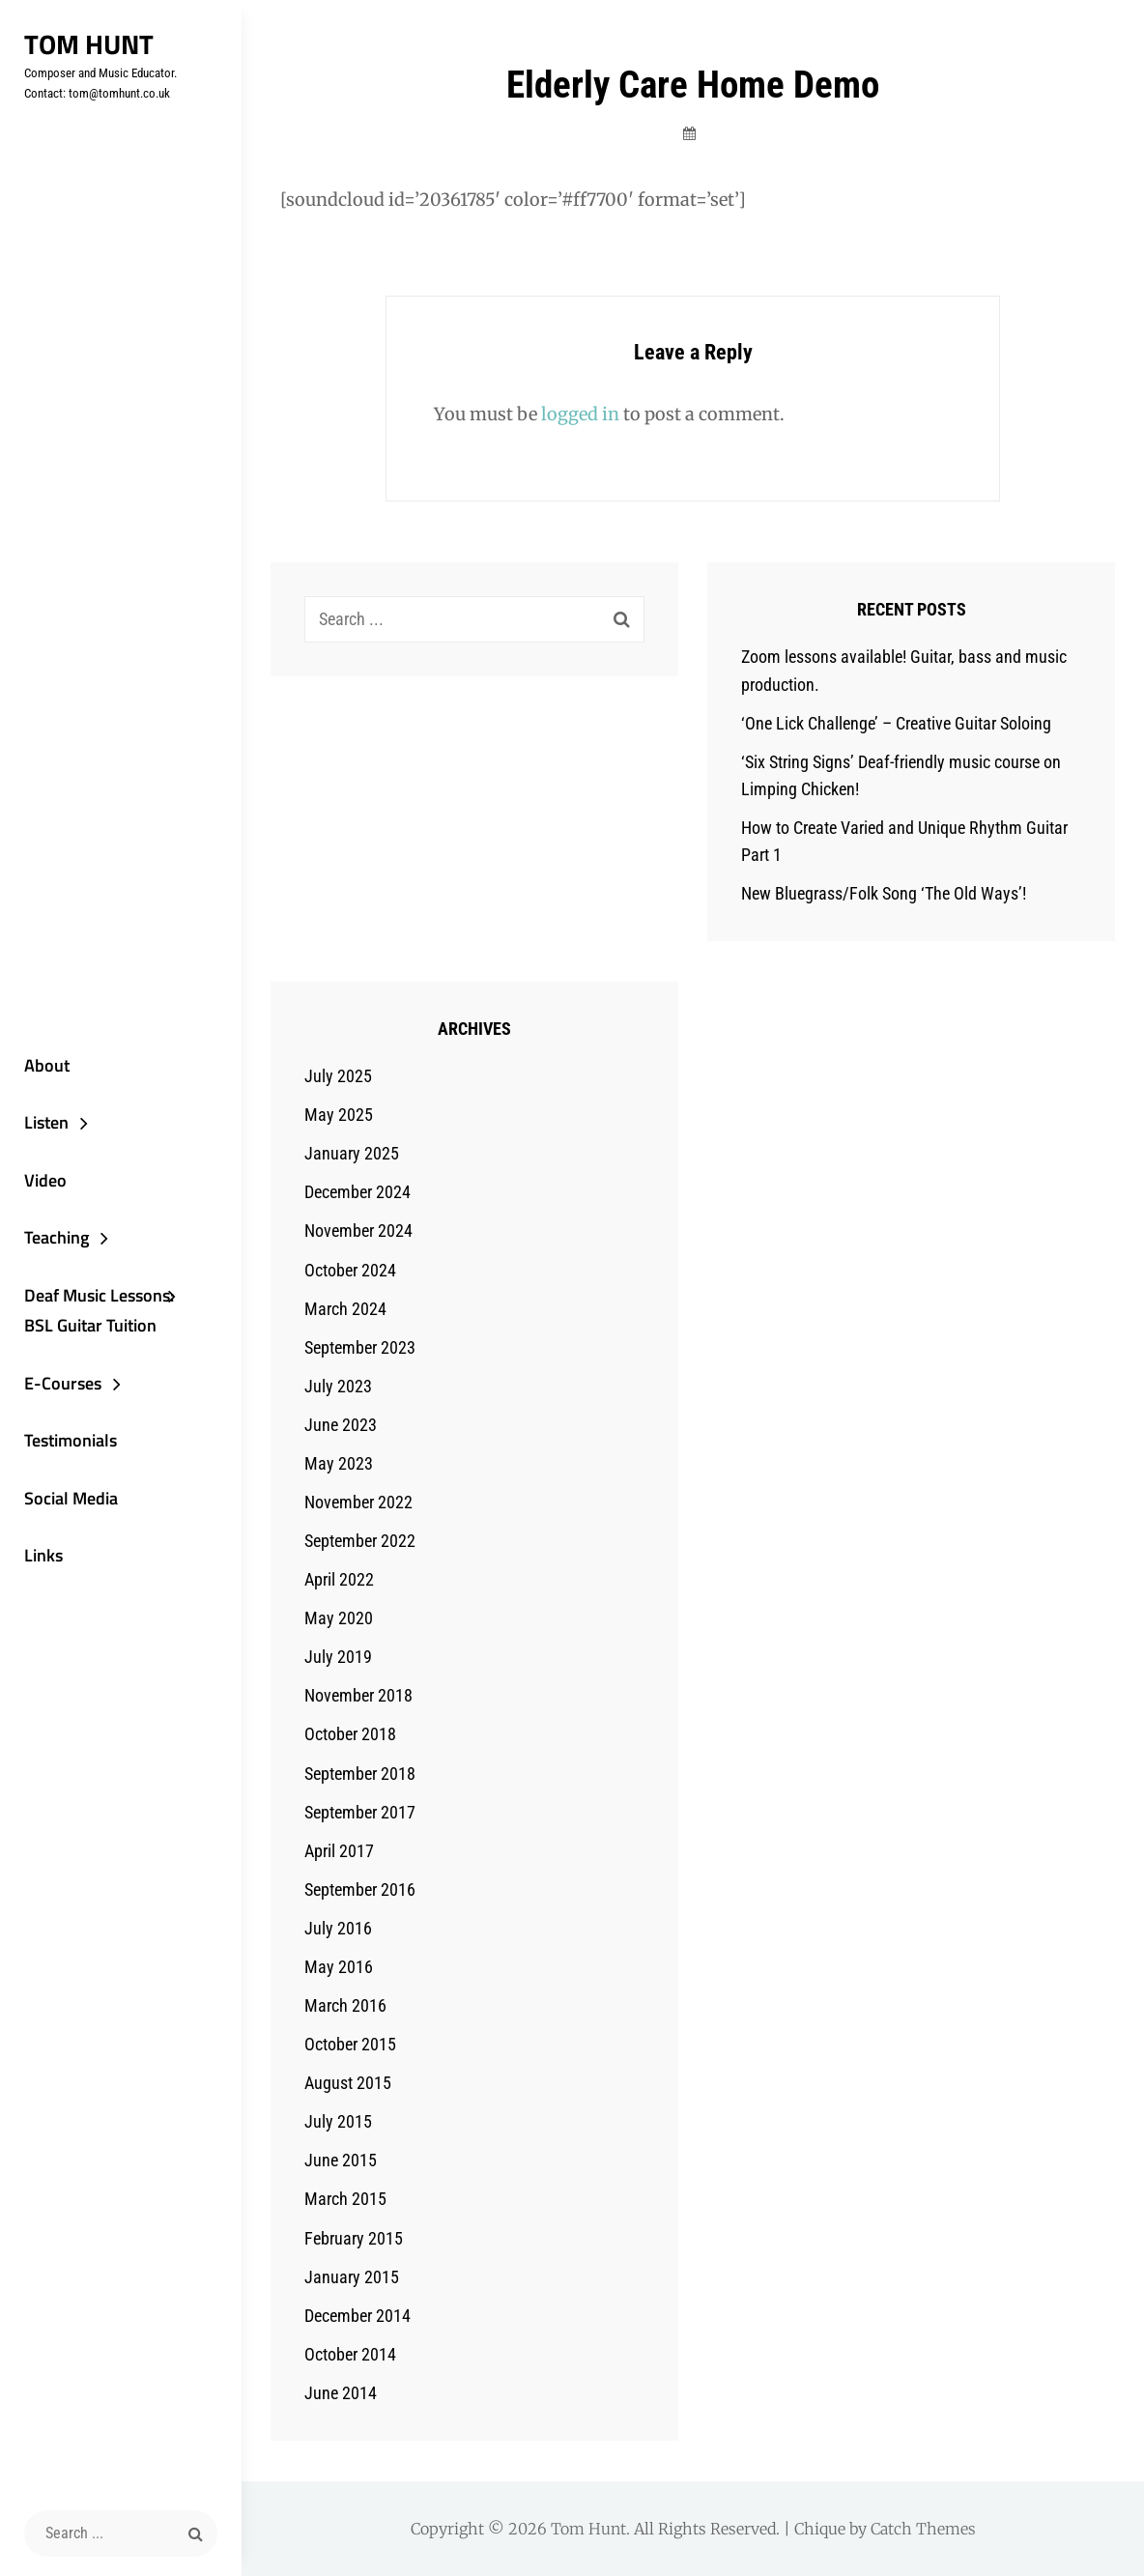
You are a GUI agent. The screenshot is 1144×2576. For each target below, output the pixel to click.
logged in (580, 414)
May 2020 (338, 1618)
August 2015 (347, 2083)
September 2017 (359, 1812)
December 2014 (357, 2315)
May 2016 (338, 1967)
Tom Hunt (89, 44)
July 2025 (338, 1076)
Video (45, 1180)
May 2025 (338, 1114)
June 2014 (340, 2393)
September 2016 (359, 1889)
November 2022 (358, 1502)
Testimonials (70, 1440)
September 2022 (359, 1541)
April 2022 (339, 1579)
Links (43, 1555)
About (47, 1065)
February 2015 (353, 2238)
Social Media (71, 1498)
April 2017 (339, 1851)
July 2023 (338, 1386)
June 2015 (340, 2160)
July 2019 (338, 1656)
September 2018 (359, 1773)
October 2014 (350, 2354)
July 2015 (338, 2121)
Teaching (56, 1237)
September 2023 (359, 1347)
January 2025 (351, 1153)
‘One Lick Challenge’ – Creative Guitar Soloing (896, 723)
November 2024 (358, 1230)
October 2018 (350, 1734)
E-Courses (62, 1383)
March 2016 (345, 2005)
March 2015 (345, 2199)
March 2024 (345, 1309)
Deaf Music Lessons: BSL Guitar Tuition (99, 1310)
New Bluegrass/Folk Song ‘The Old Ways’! (883, 893)
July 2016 (338, 1928)
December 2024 (357, 1192)
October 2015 (350, 2044)
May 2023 (338, 1463)
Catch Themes (923, 2528)
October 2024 (350, 1270)
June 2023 (340, 1425)
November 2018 (358, 1695)
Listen (46, 1122)
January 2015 (351, 2277)
